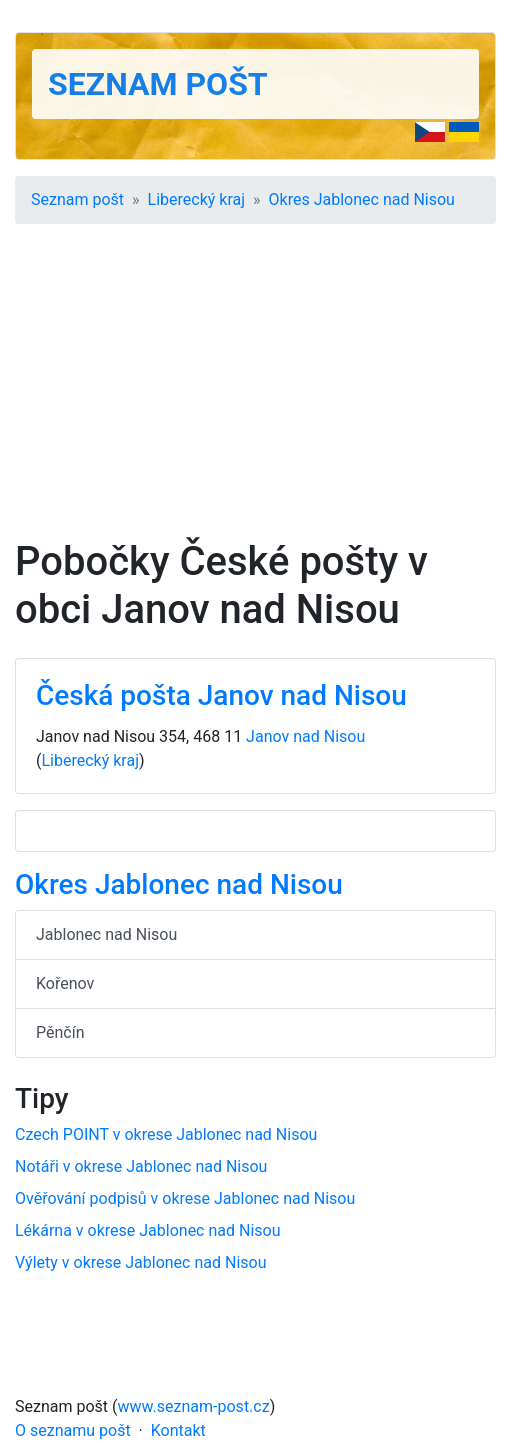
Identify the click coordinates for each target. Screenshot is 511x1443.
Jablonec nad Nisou (106, 934)
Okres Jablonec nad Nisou (362, 199)
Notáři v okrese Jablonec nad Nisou (141, 1166)
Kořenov (65, 983)
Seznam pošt (158, 84)
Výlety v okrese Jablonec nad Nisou (140, 1262)
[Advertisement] (255, 388)
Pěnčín (60, 1032)
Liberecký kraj (197, 199)
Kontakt (178, 1430)
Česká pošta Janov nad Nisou (221, 695)
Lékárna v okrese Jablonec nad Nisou (148, 1230)
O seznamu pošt (73, 1430)
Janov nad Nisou (305, 736)
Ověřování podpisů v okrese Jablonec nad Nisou (185, 1198)
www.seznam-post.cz (194, 1406)
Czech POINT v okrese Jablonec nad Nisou (166, 1134)
